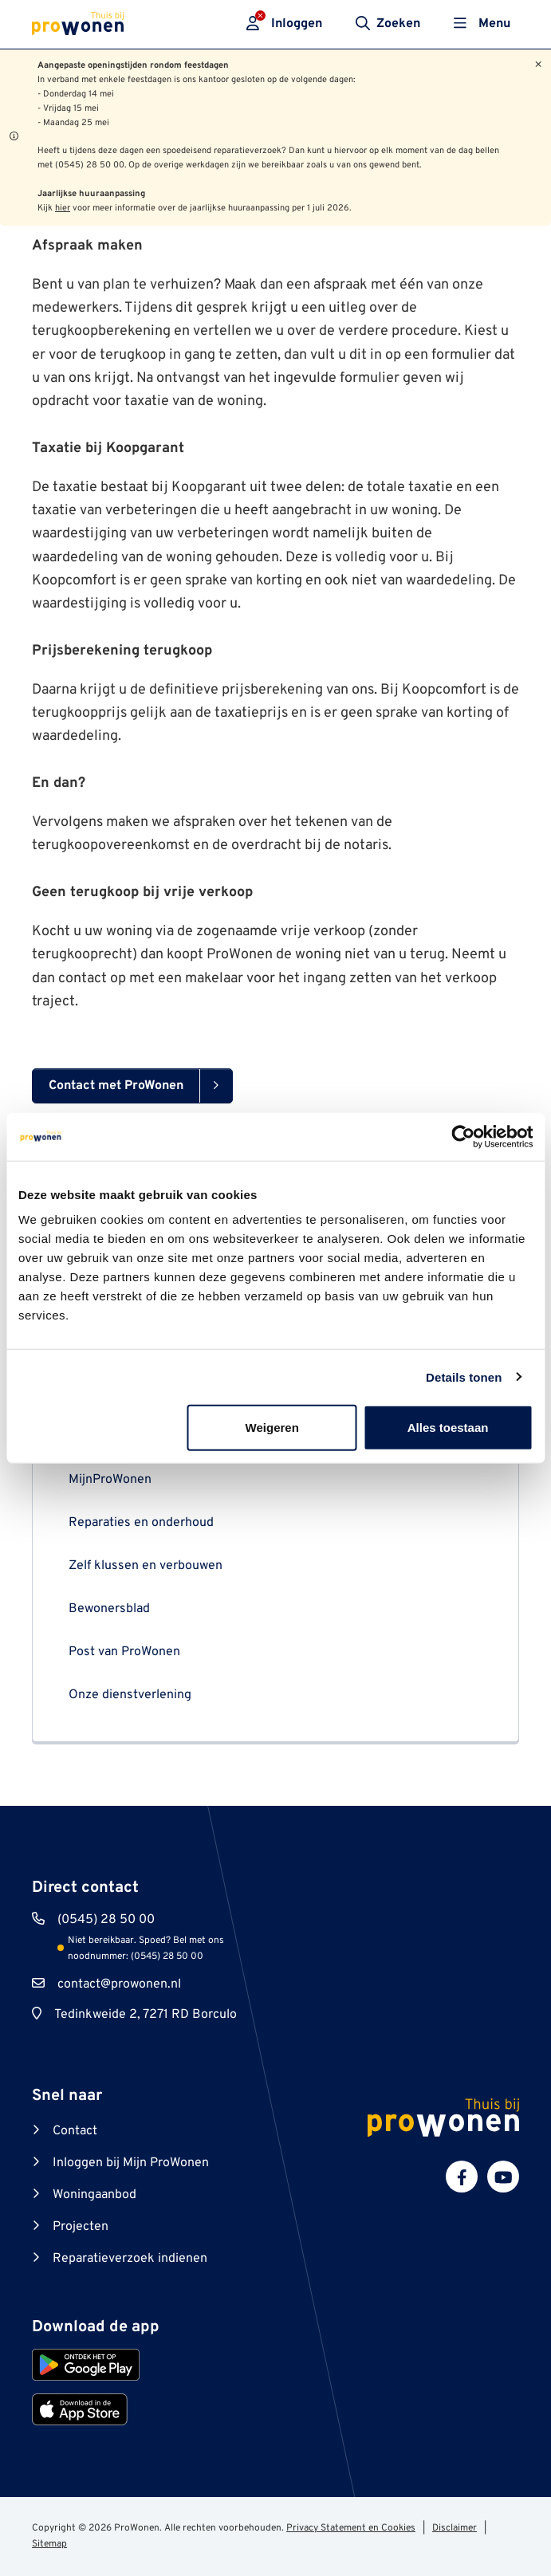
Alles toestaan (448, 1427)
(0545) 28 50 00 (106, 1920)
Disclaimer (454, 2528)
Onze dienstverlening (130, 1695)
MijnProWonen (110, 1480)
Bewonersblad (109, 1609)
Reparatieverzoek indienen (130, 2259)
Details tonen (464, 1376)
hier (62, 208)
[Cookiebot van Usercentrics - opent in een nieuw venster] (463, 1136)
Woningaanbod (94, 2195)
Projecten (80, 2227)
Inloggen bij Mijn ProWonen (131, 2163)
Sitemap (49, 2544)
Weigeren (272, 1427)
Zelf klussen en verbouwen (145, 1566)
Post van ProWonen (124, 1652)
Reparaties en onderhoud (141, 1523)
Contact (75, 2131)
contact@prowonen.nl (119, 1984)
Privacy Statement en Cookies (350, 2528)
